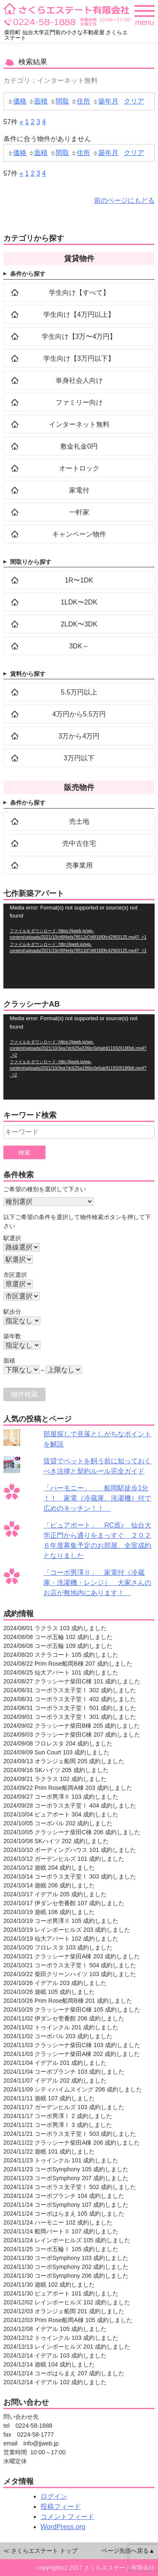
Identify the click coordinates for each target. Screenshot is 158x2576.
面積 (38, 101)
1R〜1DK (52, 580)
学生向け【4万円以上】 (63, 314)
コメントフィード (67, 2516)
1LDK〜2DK (54, 602)
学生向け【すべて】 (60, 292)
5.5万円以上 (54, 692)
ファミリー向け (57, 402)
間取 (59, 101)
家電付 (50, 490)
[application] (79, 946)
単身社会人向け (57, 380)
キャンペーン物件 (58, 534)
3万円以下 (52, 758)
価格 (17, 101)
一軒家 (50, 512)
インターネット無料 (60, 424)
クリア (134, 101)
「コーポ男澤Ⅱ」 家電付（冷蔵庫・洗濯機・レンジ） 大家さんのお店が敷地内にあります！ (97, 1582)
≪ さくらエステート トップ (40, 2550)
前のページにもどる (124, 200)
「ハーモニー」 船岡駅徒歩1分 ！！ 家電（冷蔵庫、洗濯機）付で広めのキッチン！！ (97, 1498)
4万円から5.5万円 (58, 714)
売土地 (50, 821)
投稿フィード (60, 2506)
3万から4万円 (55, 736)
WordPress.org (62, 2526)
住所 (80, 101)
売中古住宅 (53, 843)
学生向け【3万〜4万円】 (63, 336)
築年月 (105, 101)
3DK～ (50, 646)
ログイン (53, 2496)
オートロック (55, 468)
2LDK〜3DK (54, 624)
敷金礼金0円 (54, 446)
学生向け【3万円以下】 (63, 358)
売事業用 (52, 865)
